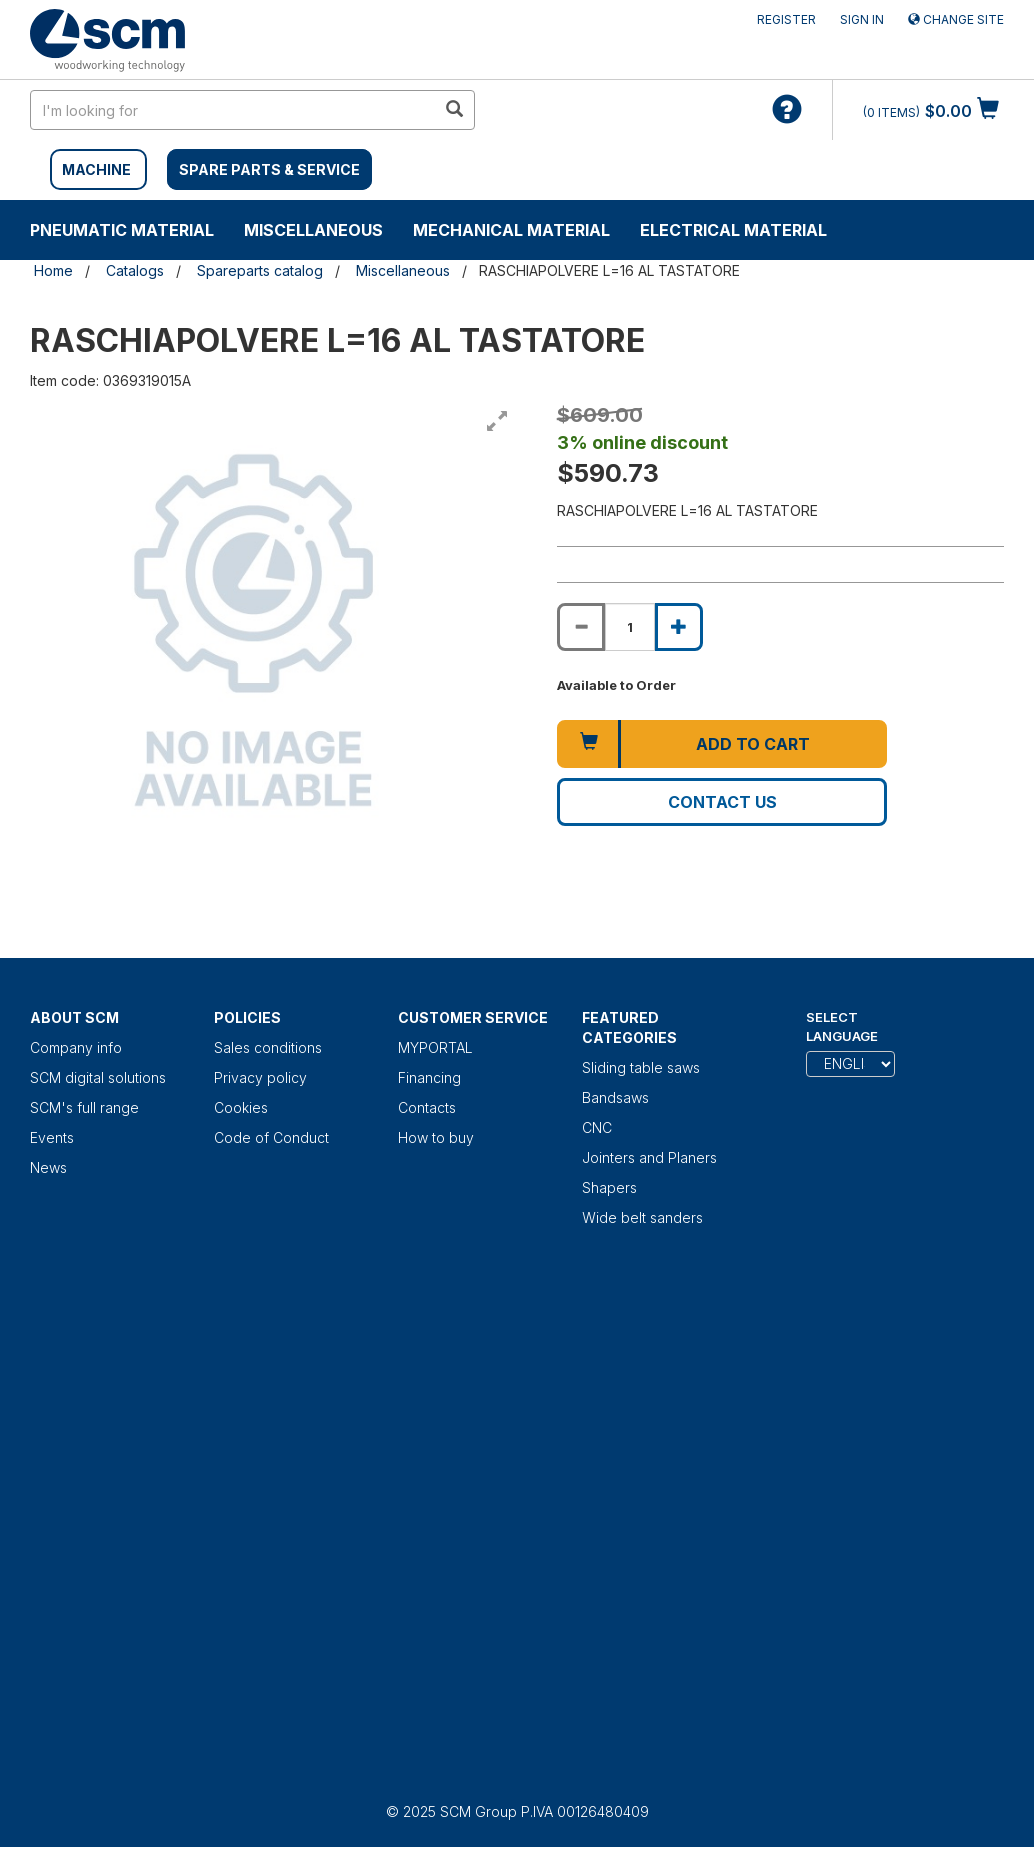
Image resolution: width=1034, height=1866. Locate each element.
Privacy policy (260, 1077)
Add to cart (753, 744)
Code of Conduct (271, 1137)
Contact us (722, 802)
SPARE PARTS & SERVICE (269, 169)
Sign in (862, 19)
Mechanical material (511, 230)
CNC (597, 1127)
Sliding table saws (641, 1067)
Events (52, 1137)
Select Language (842, 1026)
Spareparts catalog (260, 270)
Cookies (241, 1107)
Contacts (427, 1107)
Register (786, 19)
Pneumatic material (122, 230)
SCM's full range (84, 1107)
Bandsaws (615, 1097)
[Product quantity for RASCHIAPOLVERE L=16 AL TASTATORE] (630, 627)
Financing (429, 1077)
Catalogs (135, 270)
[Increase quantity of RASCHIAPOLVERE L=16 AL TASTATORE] (679, 627)
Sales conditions (268, 1047)
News (48, 1167)
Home (53, 270)
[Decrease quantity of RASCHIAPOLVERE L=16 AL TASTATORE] (581, 627)
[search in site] (233, 110)
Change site (956, 19)
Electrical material (733, 230)
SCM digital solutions (98, 1077)
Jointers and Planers (649, 1157)
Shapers (609, 1187)
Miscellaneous (313, 230)
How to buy (436, 1137)
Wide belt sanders (642, 1217)
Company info (76, 1047)
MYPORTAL (435, 1047)
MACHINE (96, 169)
